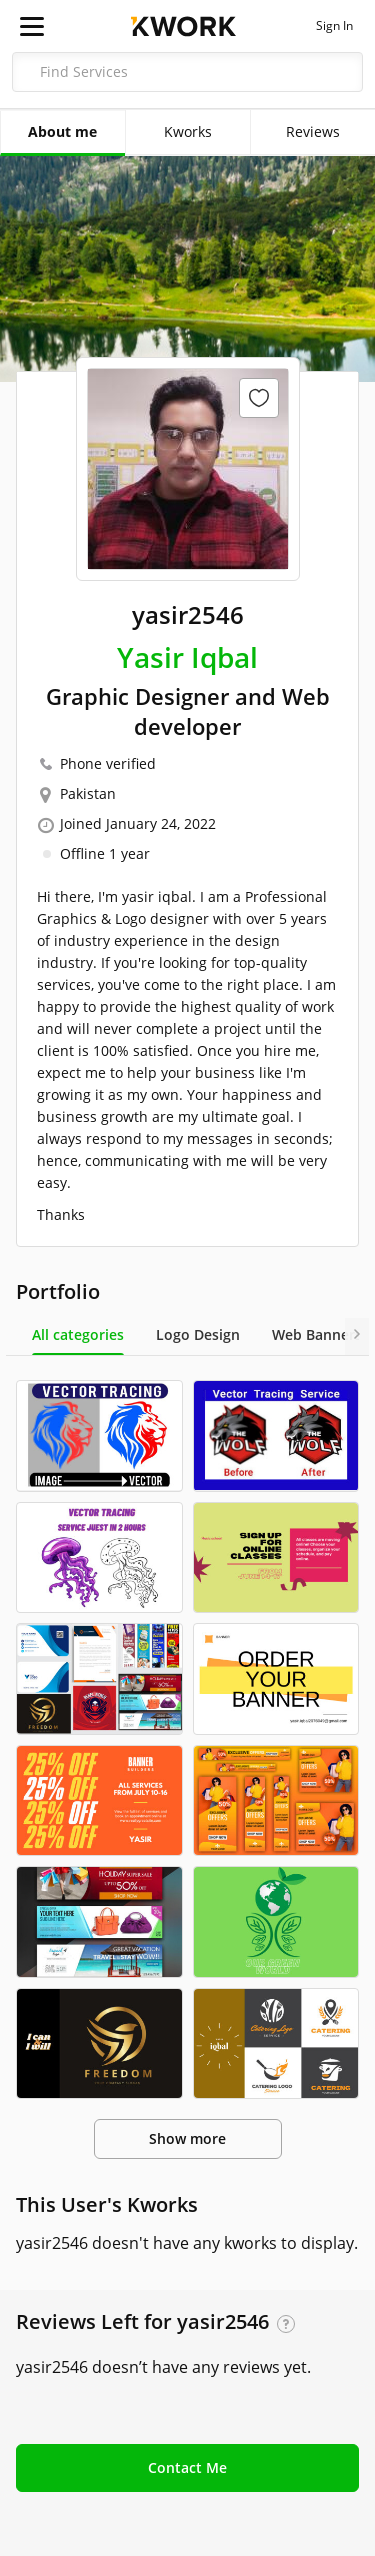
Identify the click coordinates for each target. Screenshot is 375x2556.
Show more (187, 2138)
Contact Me (187, 2467)
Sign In (334, 26)
